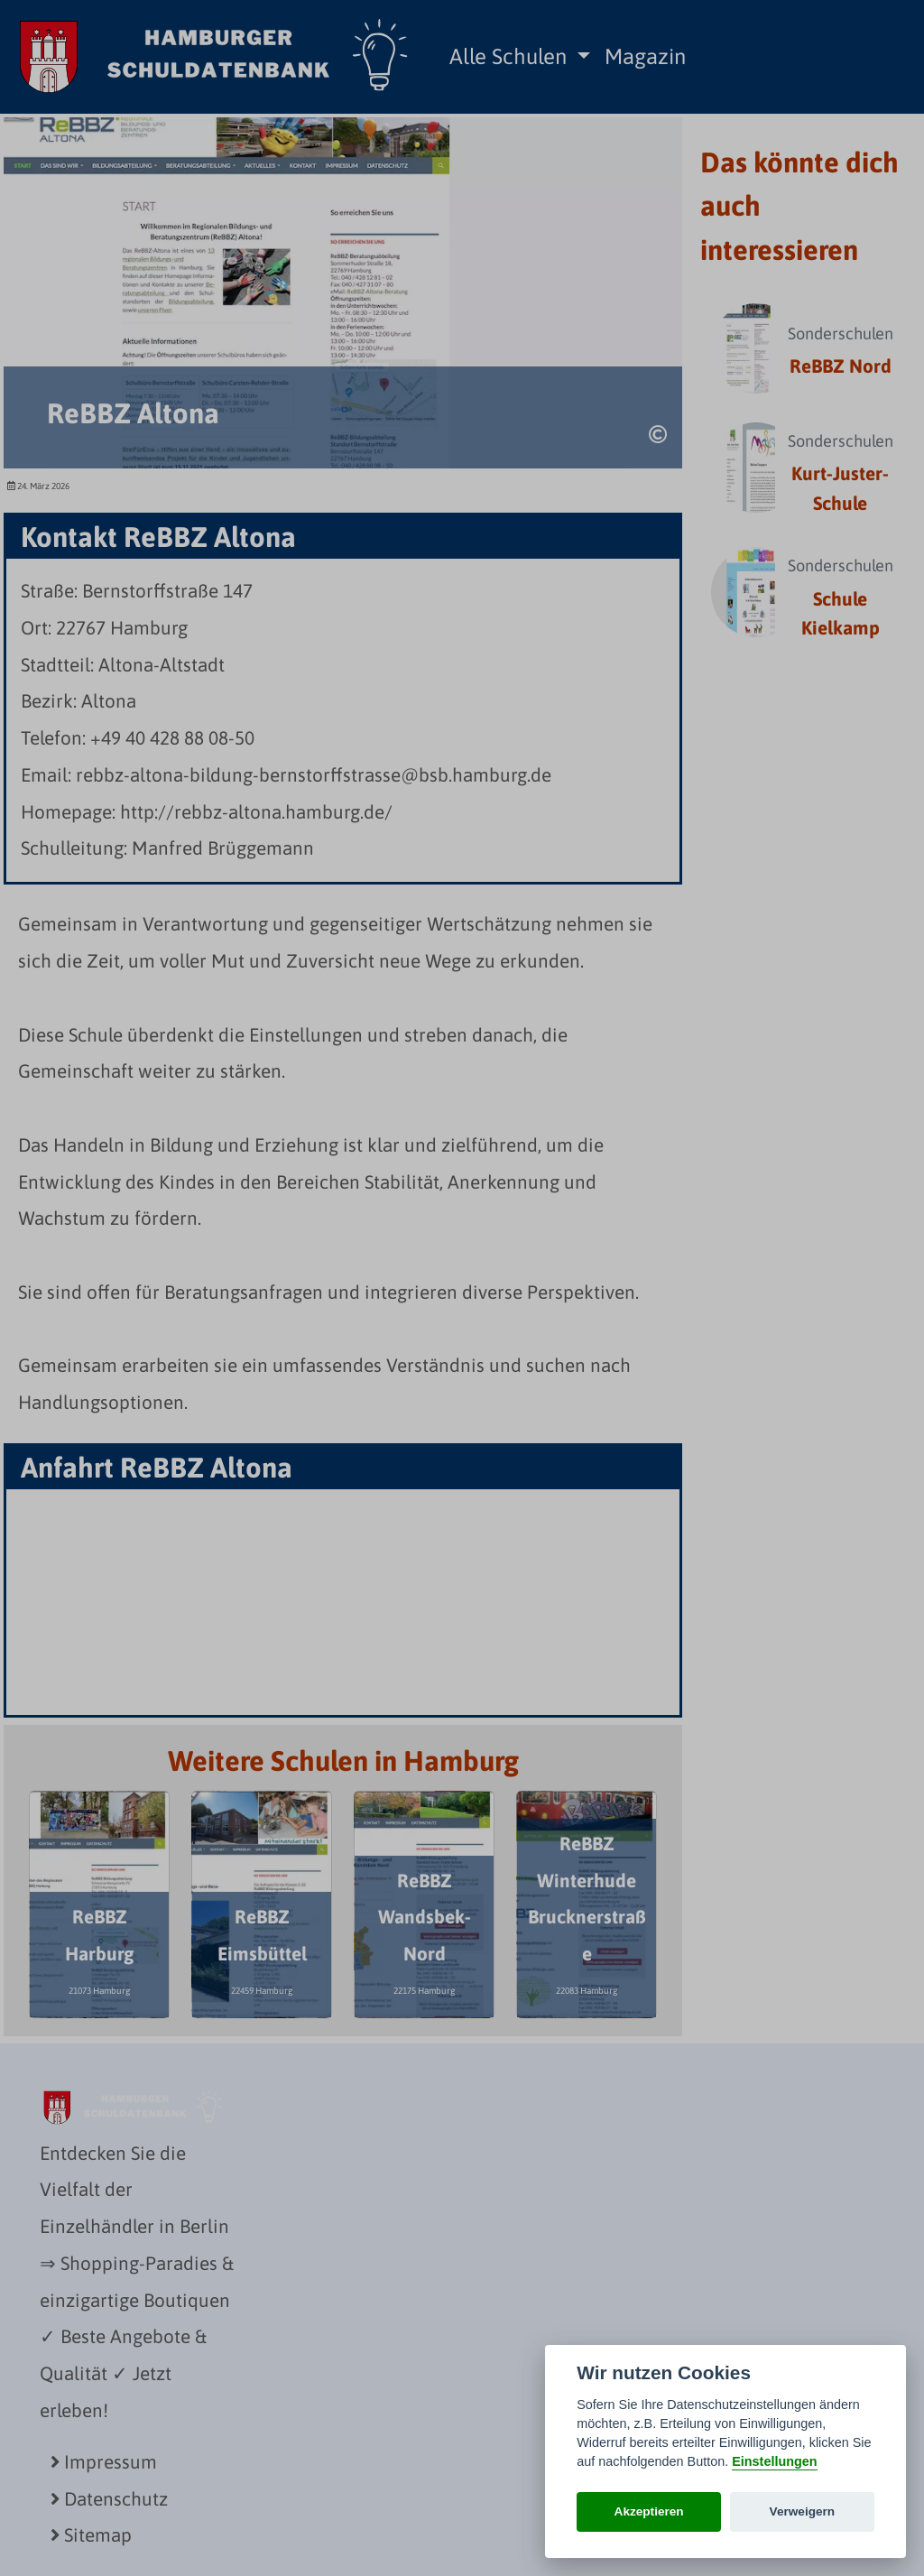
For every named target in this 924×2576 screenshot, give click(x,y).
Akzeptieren (649, 2511)
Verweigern (803, 2511)
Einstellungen (774, 2461)
